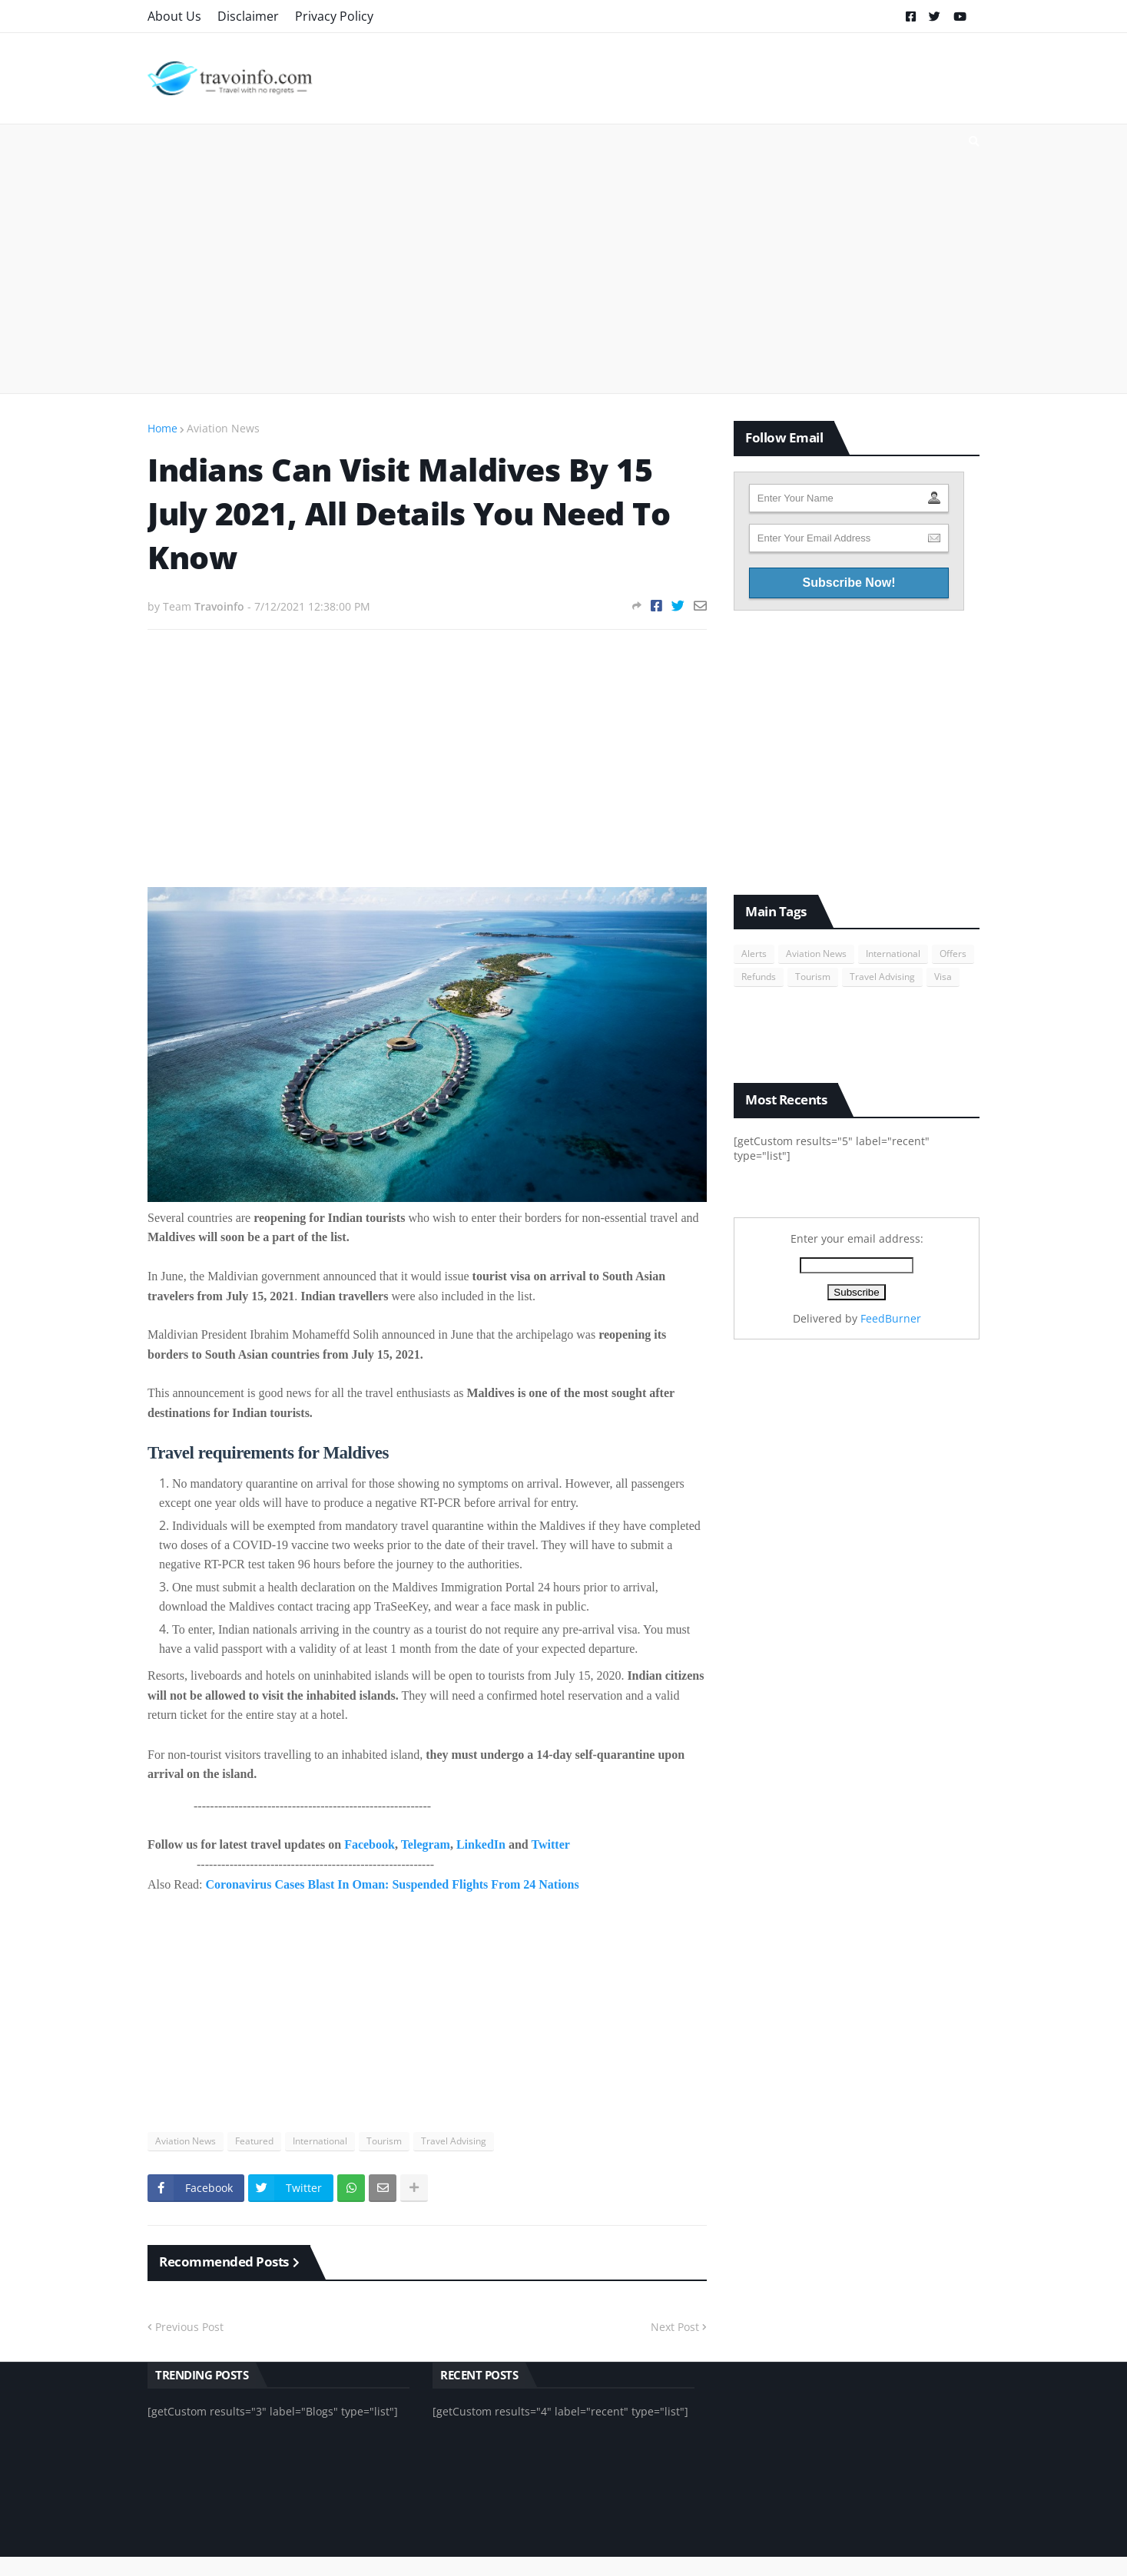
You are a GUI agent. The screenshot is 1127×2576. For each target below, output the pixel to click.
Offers (953, 953)
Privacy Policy (334, 16)
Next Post (675, 2326)
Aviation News (223, 428)
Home (162, 428)
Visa (943, 976)
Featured (254, 2140)
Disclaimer (248, 16)
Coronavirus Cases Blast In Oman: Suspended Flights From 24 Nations (392, 1884)
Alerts (754, 953)
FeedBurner (890, 1318)
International (320, 2140)
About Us (174, 16)
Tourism (384, 2140)
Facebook (369, 1844)
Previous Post (189, 2326)
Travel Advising (453, 2140)
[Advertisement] (563, 258)
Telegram (425, 1844)
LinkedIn (480, 1844)
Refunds (758, 976)
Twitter (550, 1844)
